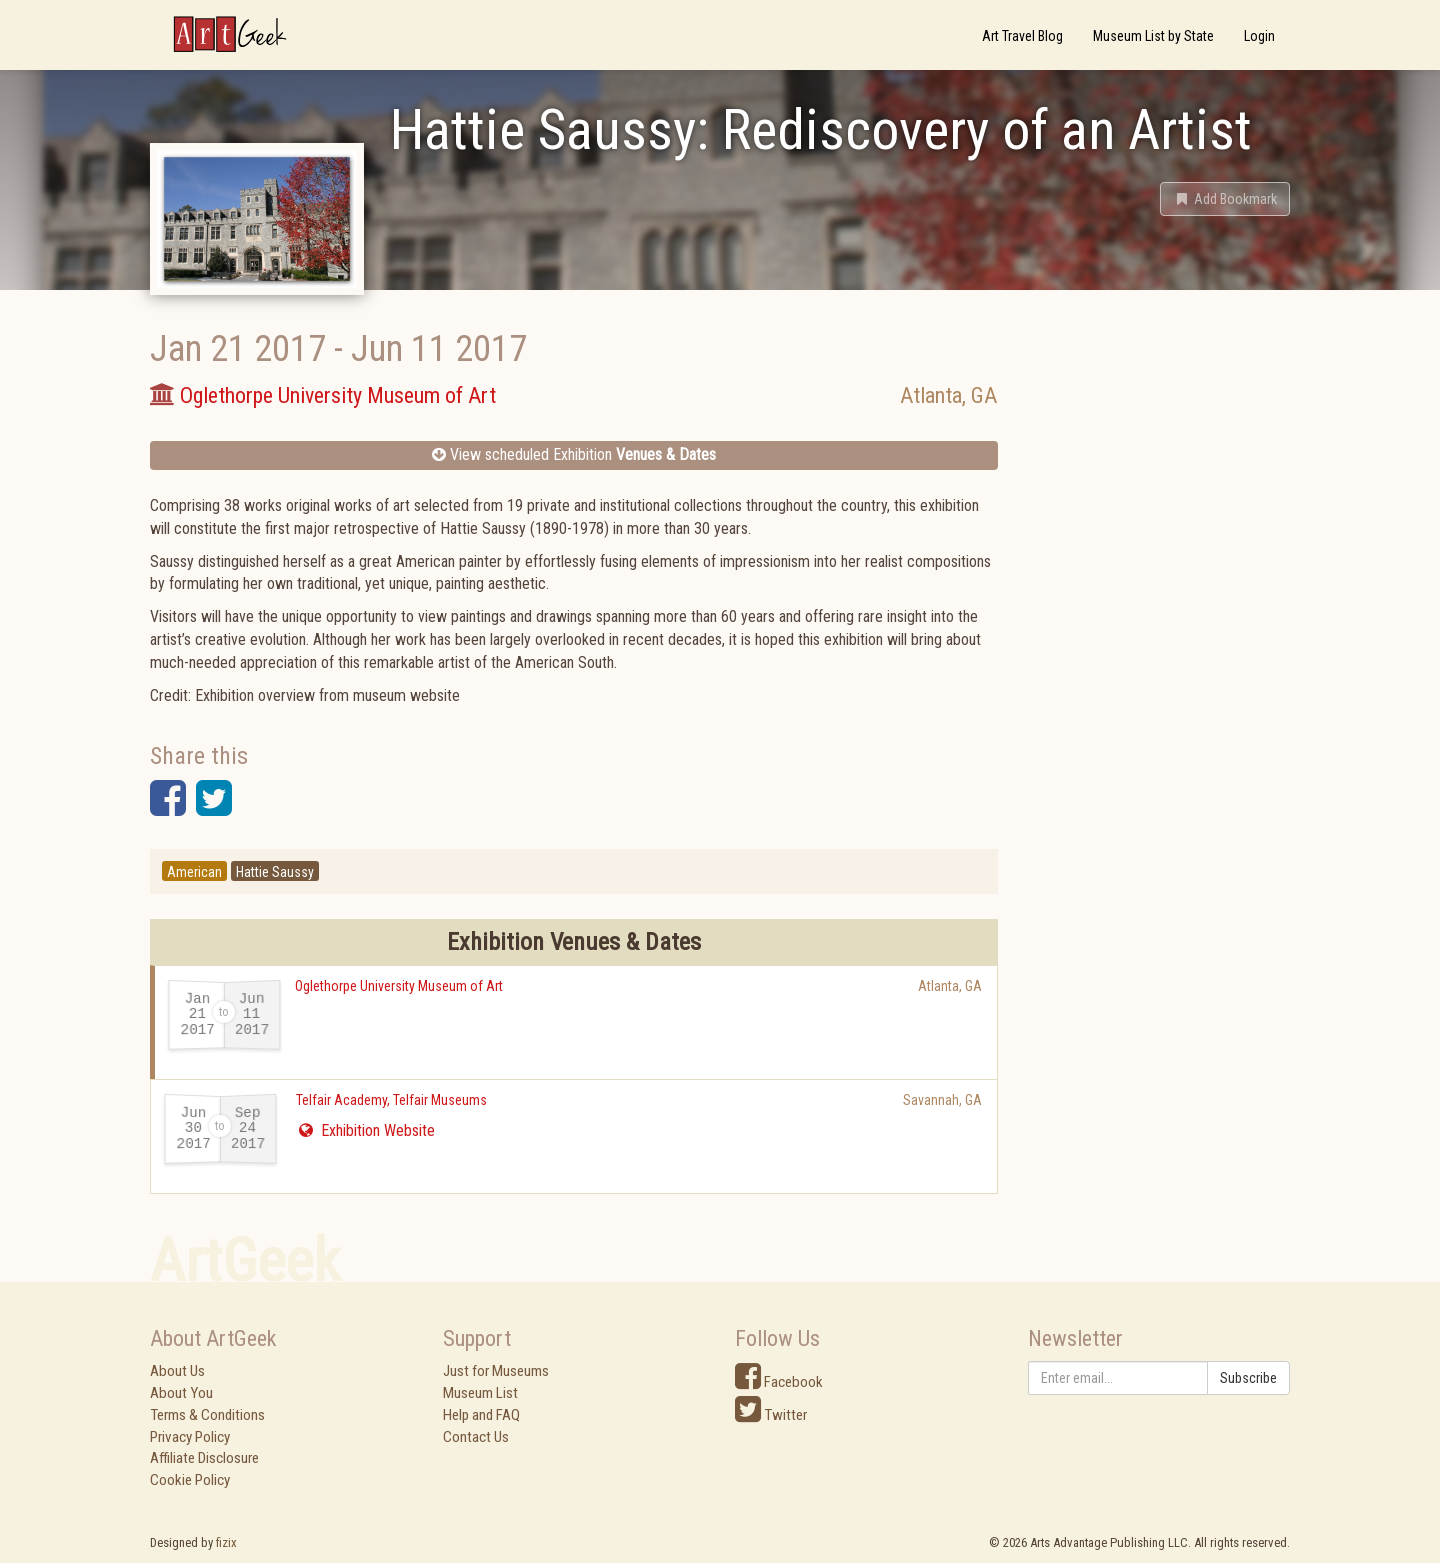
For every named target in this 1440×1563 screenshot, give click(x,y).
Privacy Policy (190, 1437)
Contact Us (476, 1437)
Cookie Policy (190, 1480)
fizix (226, 1542)
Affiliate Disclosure (204, 1458)
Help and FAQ (481, 1415)
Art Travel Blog (1022, 36)
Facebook (779, 1382)
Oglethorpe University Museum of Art (399, 986)
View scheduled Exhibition (574, 454)
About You (181, 1393)
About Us (177, 1371)
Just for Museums (496, 1371)
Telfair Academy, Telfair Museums (391, 1100)
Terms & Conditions (207, 1415)
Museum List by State (1153, 36)
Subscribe (1248, 1378)
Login (1259, 36)
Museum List (480, 1393)
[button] (1225, 199)
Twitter (771, 1415)
